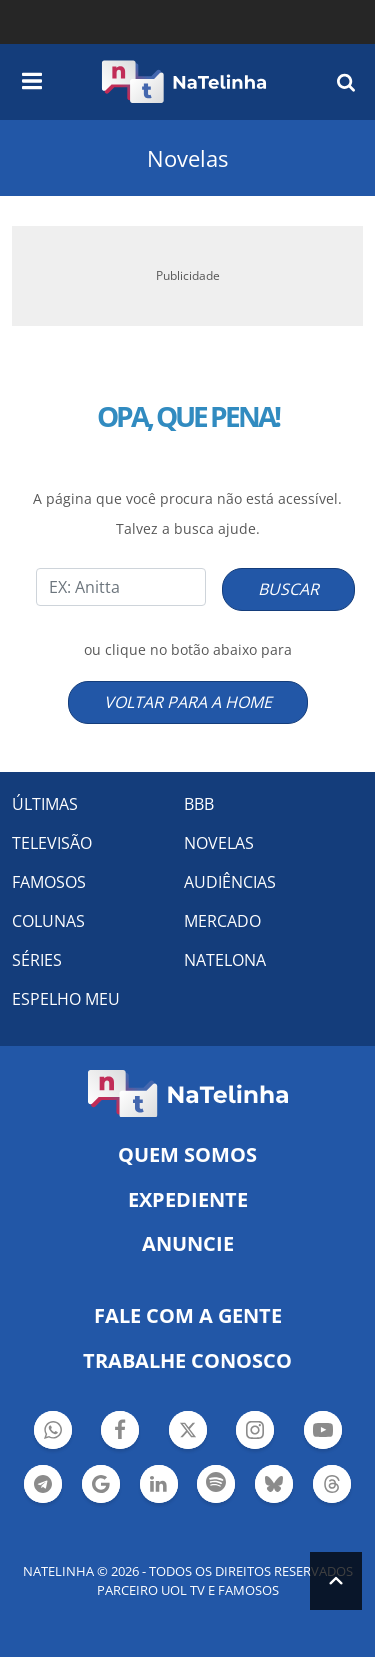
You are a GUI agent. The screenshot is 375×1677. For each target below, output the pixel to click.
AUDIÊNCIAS (230, 882)
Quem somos (187, 1154)
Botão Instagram (255, 1432)
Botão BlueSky (274, 1486)
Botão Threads (332, 1486)
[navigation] (32, 78)
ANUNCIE (188, 1243)
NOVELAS (219, 843)
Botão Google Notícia (101, 1486)
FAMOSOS (49, 882)
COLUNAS (48, 921)
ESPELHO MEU (66, 999)
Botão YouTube (323, 1432)
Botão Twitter (188, 1432)
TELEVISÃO (52, 843)
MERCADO (222, 921)
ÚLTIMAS (45, 804)
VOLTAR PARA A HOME (188, 702)
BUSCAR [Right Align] (288, 589)
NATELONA (225, 960)
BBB (199, 804)
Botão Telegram (43, 1486)
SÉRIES (37, 960)
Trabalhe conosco (187, 1360)
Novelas (187, 158)
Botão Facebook (120, 1432)
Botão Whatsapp (53, 1432)
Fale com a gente (188, 1315)
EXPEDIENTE (188, 1199)
